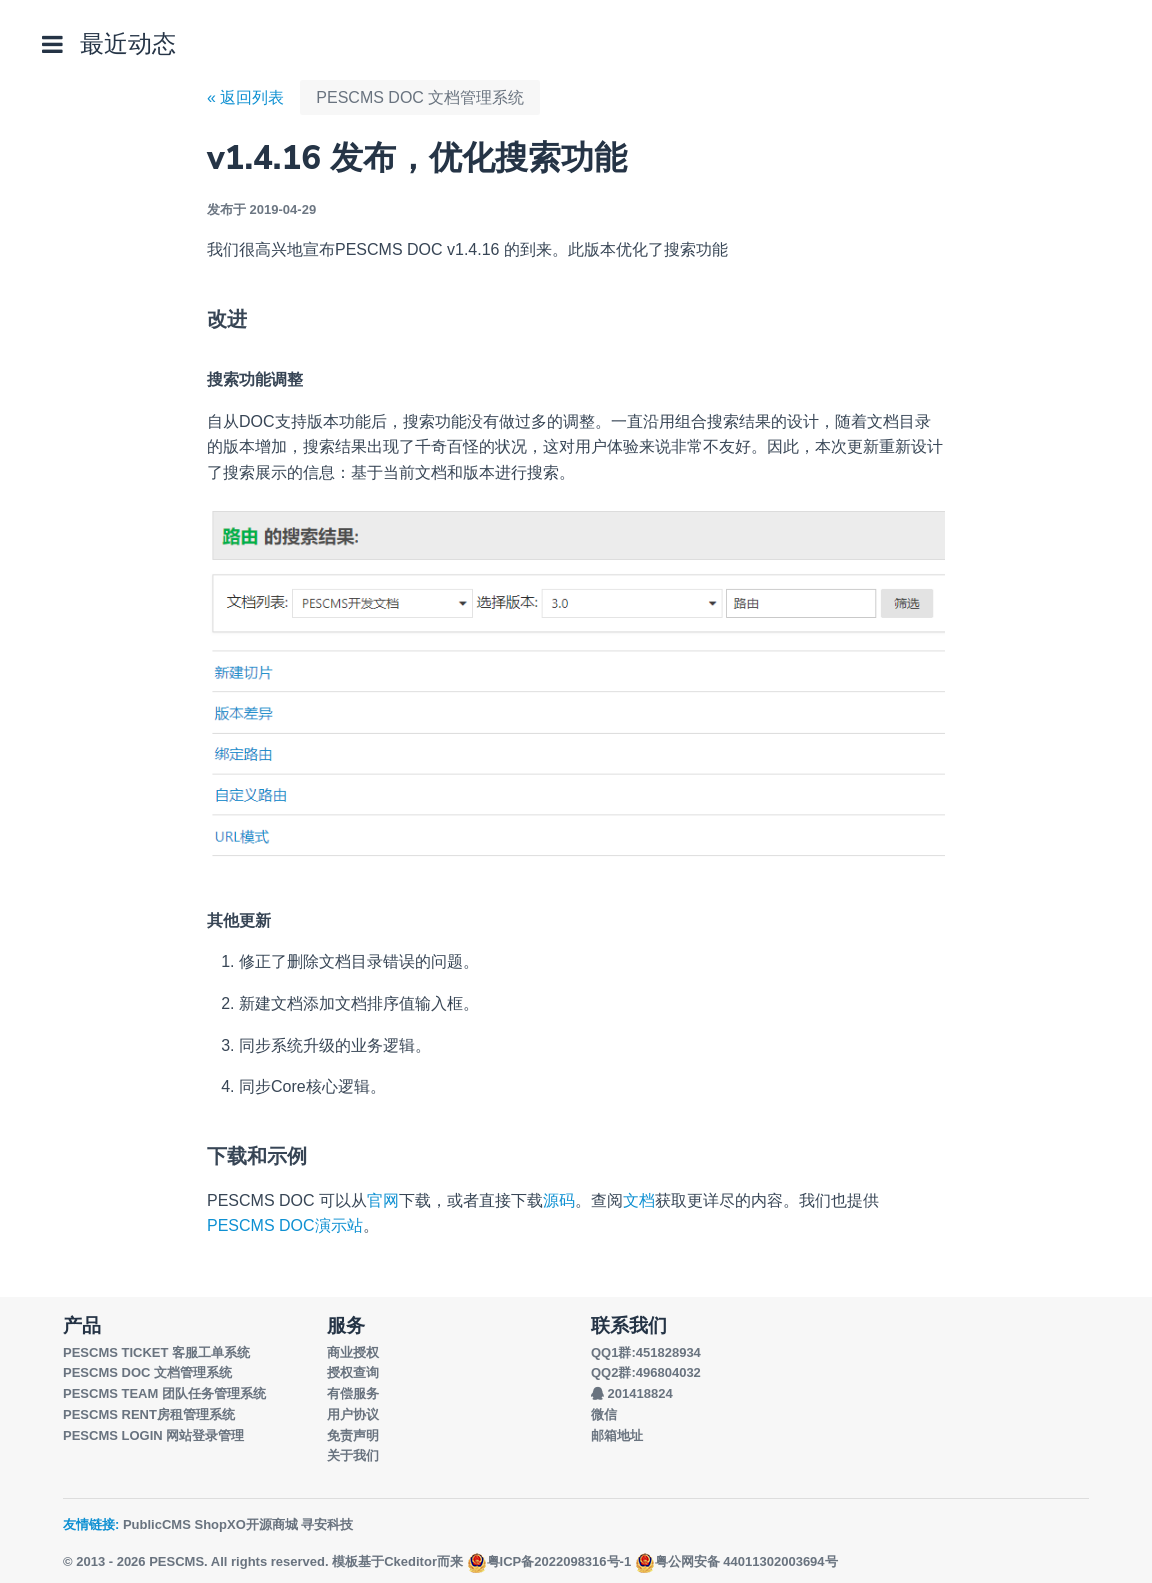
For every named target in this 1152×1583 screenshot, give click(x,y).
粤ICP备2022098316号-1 (549, 1561)
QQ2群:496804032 (646, 1372)
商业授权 (353, 1352)
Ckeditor (410, 1561)
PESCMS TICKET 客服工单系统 (156, 1352)
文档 (639, 1200)
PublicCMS (157, 1524)
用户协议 (353, 1414)
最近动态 (128, 43)
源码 (559, 1200)
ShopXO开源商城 (245, 1524)
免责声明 (353, 1435)
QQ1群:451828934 (646, 1352)
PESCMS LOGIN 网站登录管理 (153, 1435)
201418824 (632, 1393)
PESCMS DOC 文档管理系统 (420, 97)
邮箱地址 (617, 1435)
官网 (383, 1200)
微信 (604, 1414)
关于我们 (353, 1455)
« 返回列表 (245, 97)
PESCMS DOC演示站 (285, 1225)
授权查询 (353, 1372)
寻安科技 (327, 1524)
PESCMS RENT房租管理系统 (149, 1414)
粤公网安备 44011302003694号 (736, 1561)
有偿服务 (353, 1393)
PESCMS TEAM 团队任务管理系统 (164, 1393)
